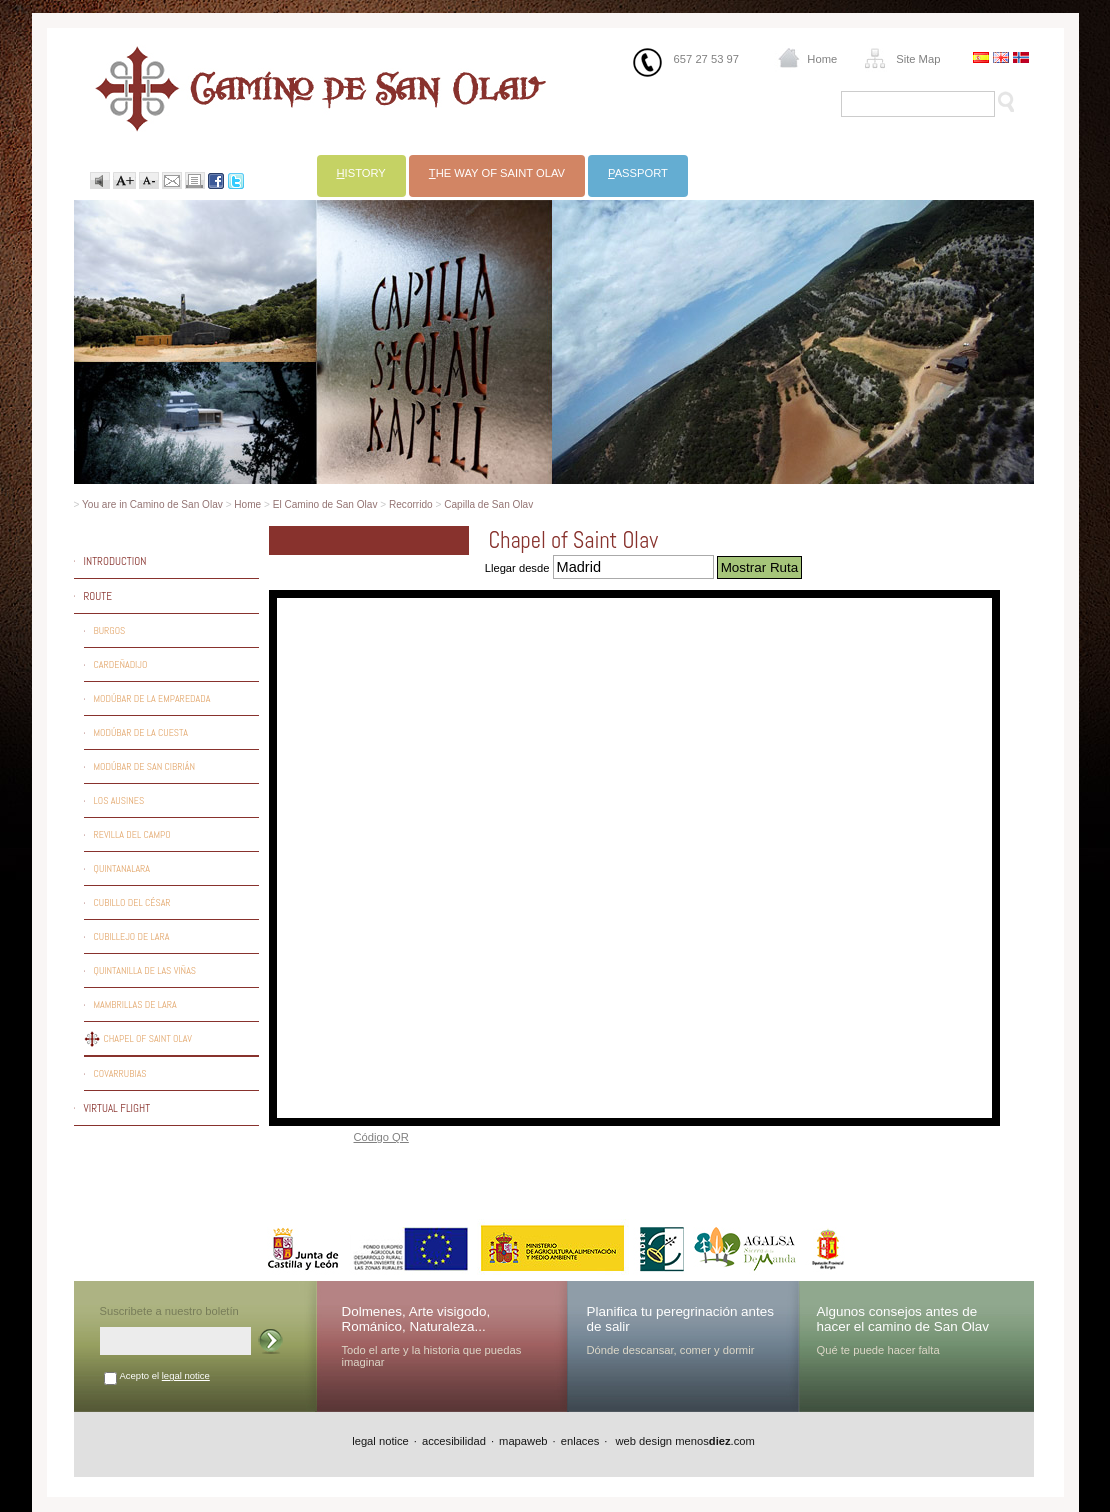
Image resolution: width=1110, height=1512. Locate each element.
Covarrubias (120, 1073)
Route (98, 596)
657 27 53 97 (706, 59)
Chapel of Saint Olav (148, 1038)
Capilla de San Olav (488, 504)
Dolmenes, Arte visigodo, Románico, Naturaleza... (416, 1319)
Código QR (381, 1137)
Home (822, 59)
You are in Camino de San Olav (152, 504)
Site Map (918, 59)
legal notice (186, 1375)
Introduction (115, 561)
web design (642, 1441)
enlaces (580, 1441)
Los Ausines (119, 800)
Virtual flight (117, 1108)
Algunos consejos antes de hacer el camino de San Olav (903, 1319)
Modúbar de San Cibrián (145, 766)
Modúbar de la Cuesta (141, 732)
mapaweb (523, 1441)
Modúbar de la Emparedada (152, 698)
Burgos (110, 630)
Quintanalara (122, 868)
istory (361, 173)
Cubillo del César (132, 902)
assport (638, 173)
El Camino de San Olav (325, 504)
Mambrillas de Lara (135, 1004)
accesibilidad (454, 1441)
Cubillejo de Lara (132, 936)
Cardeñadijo (121, 664)
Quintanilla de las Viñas (145, 970)
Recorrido (411, 504)
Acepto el (165, 1375)
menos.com (715, 1441)
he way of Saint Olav (497, 173)
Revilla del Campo (132, 834)
